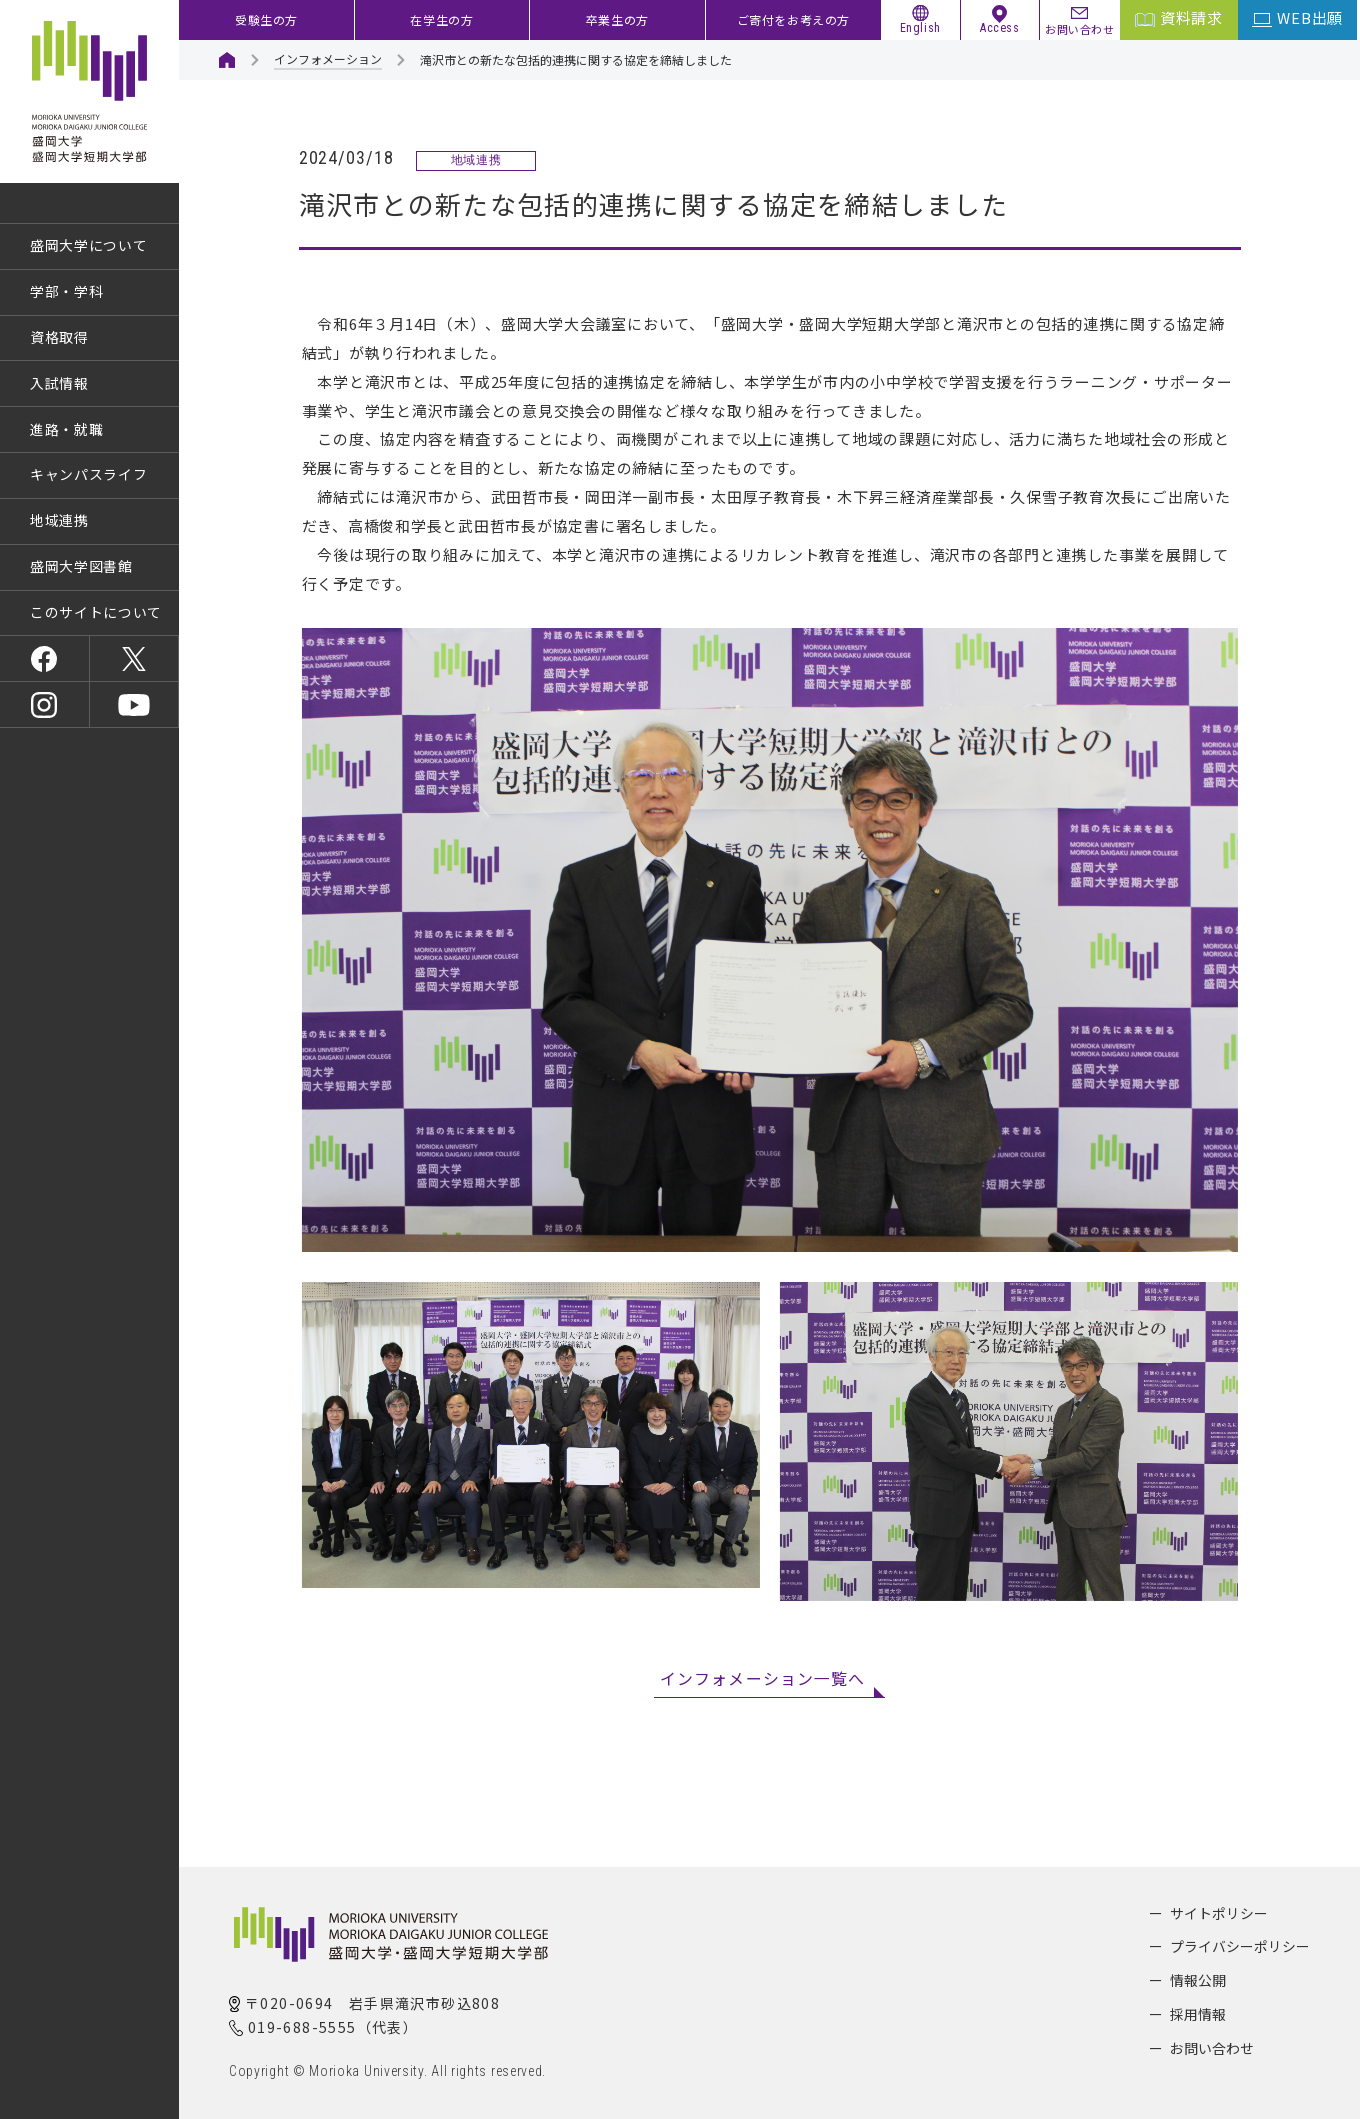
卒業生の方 (617, 19)
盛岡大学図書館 (81, 566)
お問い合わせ (1079, 28)
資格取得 (59, 337)
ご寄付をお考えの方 (793, 19)
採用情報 (1198, 2014)
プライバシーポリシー (1240, 1946)
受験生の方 (266, 19)
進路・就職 (66, 429)
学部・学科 (66, 291)
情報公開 (1198, 1980)
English (920, 28)
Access (1000, 28)
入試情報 (59, 383)
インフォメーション (328, 58)
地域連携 (59, 520)
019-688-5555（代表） (333, 2027)
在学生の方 (441, 19)
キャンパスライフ (89, 474)
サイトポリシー (1219, 1913)
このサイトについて (96, 612)
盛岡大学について (89, 245)
